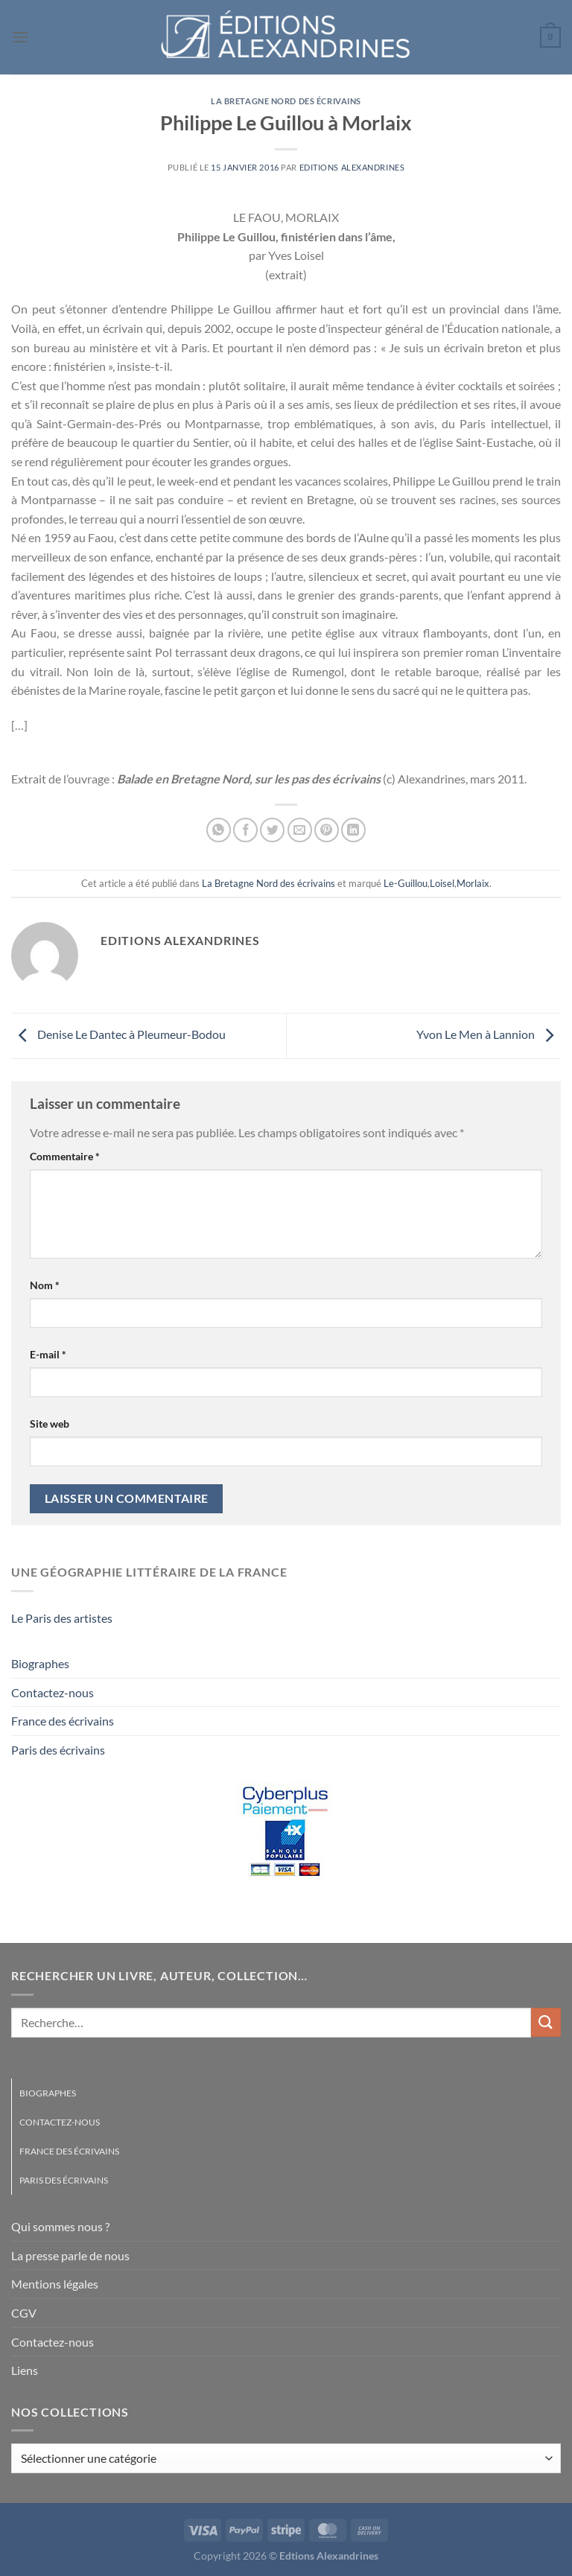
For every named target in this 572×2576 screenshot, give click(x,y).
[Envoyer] (546, 2022)
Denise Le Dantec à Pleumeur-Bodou (118, 1034)
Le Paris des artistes (61, 1618)
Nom (45, 1285)
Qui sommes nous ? (60, 2226)
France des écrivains (62, 1721)
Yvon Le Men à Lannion (488, 1034)
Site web (49, 1423)
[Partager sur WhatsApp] (218, 830)
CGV (23, 2313)
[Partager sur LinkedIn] (353, 830)
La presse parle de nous (70, 2255)
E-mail (48, 1354)
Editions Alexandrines (352, 167)
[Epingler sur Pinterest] (326, 830)
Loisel (442, 883)
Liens (24, 2370)
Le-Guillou (406, 883)
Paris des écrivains (58, 1750)
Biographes (40, 1663)
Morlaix (473, 883)
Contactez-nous (52, 1692)
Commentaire (65, 1156)
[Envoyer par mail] (299, 830)
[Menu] (20, 37)
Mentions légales (54, 2284)
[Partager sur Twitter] (272, 830)
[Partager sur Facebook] (245, 830)
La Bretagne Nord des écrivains (286, 101)
